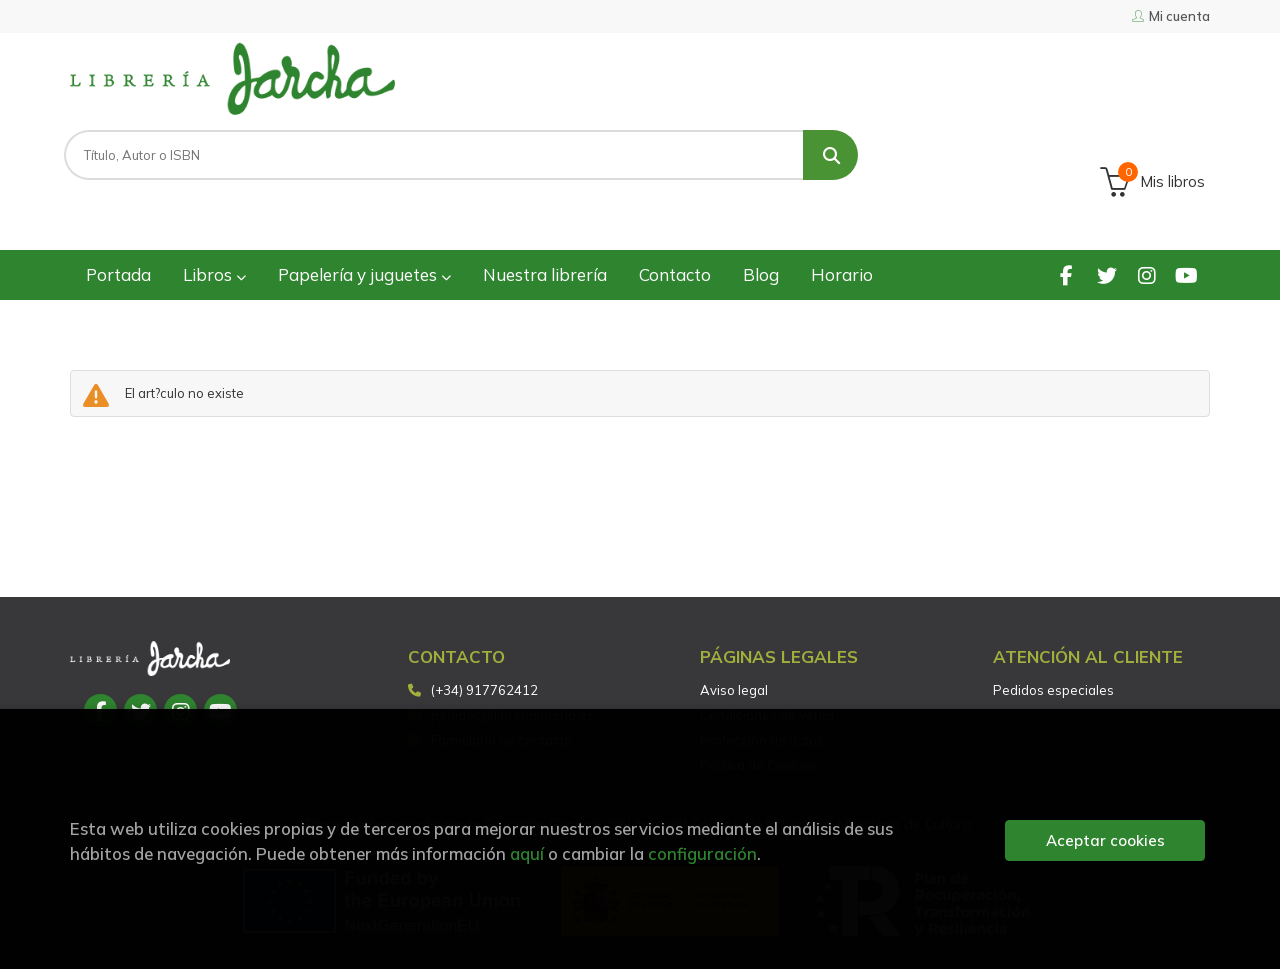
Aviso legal (734, 609)
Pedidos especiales (1053, 609)
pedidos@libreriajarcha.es (501, 634)
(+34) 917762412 (484, 609)
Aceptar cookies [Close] (1105, 840)
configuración (702, 853)
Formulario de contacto (490, 659)
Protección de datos (762, 659)
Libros (214, 193)
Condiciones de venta (767, 634)
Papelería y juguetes (364, 193)
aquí (527, 853)
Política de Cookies (758, 684)
